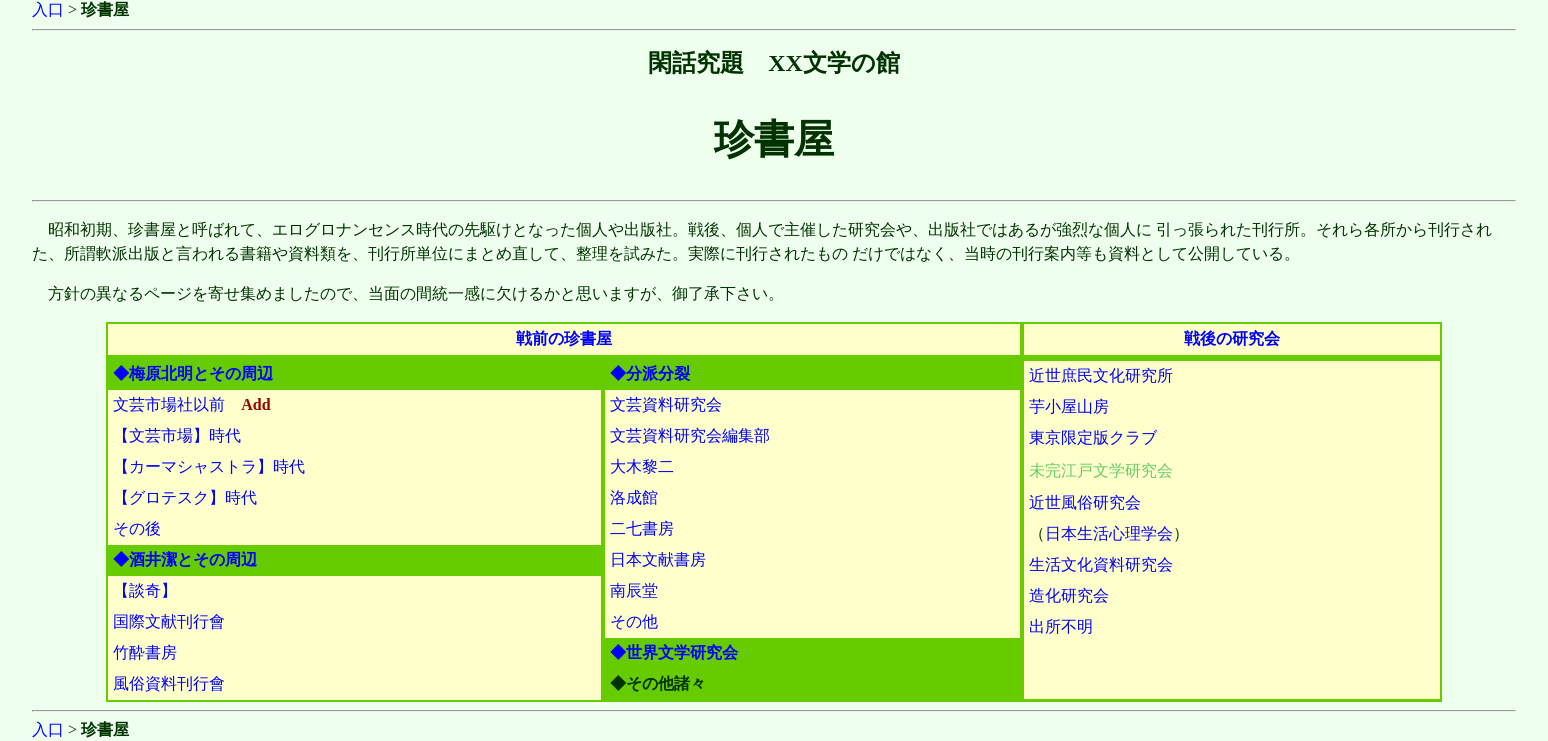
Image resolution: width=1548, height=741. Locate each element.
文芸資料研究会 (666, 404)
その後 (137, 528)
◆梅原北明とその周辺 (193, 373)
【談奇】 (145, 590)
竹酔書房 (145, 652)
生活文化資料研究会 (1101, 564)
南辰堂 (634, 590)
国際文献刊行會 (169, 621)
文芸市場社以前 (169, 404)
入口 (48, 9)
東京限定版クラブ (1093, 437)
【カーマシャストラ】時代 (209, 466)
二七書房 (642, 528)
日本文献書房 (658, 559)
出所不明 (1061, 626)
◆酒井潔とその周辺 (185, 559)
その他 (634, 621)
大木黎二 (642, 466)
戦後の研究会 (1232, 338)
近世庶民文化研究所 (1101, 375)
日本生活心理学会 (1109, 533)
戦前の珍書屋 (564, 338)
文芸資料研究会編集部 (690, 435)
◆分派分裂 (650, 373)
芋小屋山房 (1069, 406)
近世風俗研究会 (1085, 502)
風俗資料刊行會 (169, 683)
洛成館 (634, 497)
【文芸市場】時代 (177, 435)
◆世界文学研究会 (674, 652)
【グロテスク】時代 (185, 497)
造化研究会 (1069, 595)
